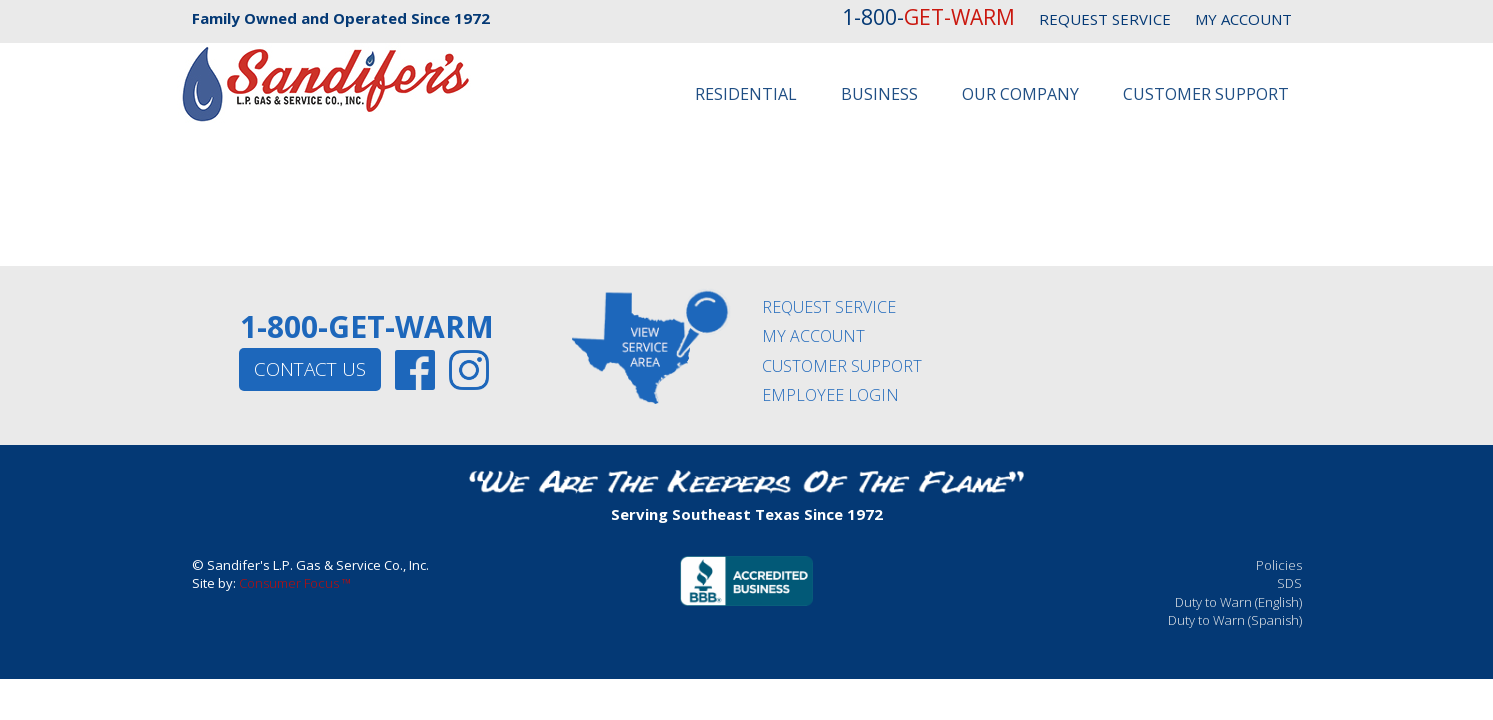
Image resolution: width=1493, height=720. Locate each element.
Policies (1279, 565)
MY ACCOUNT (1243, 19)
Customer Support (1206, 94)
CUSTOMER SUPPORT (842, 366)
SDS (1289, 583)
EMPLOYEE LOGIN (830, 395)
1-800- (928, 17)
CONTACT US (310, 369)
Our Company (1020, 94)
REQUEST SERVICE (1105, 19)
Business (879, 94)
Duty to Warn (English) (1238, 602)
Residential (746, 94)
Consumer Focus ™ (295, 583)
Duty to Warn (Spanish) (1235, 620)
